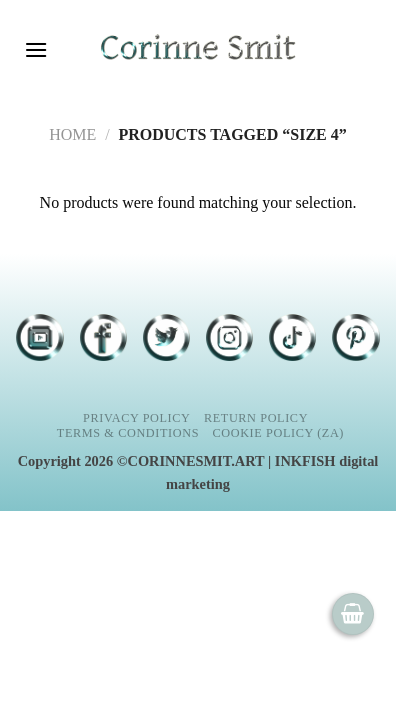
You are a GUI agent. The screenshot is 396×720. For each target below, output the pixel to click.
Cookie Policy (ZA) (279, 433)
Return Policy (256, 418)
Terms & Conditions (128, 433)
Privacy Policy (136, 418)
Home (72, 134)
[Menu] (36, 49)
